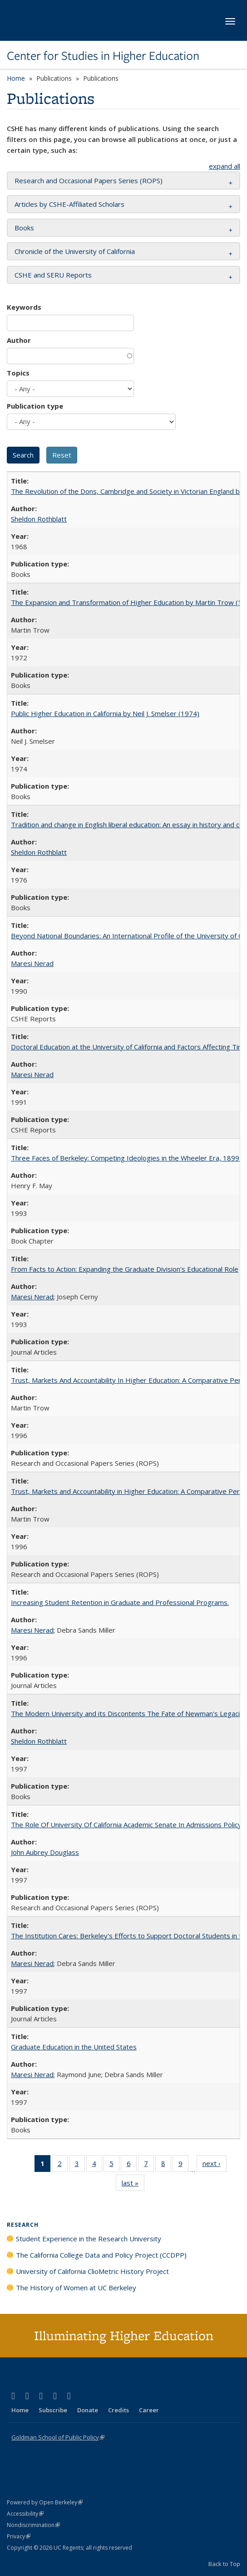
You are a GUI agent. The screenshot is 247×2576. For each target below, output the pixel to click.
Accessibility (25, 2513)
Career (149, 2410)
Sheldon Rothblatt (39, 518)
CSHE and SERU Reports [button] (53, 274)
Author (19, 340)
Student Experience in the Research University (88, 2238)
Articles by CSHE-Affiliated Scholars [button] (69, 204)
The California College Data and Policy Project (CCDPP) (101, 2254)
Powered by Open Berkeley (45, 2502)
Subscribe (53, 2410)
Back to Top (224, 2564)
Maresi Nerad (32, 963)
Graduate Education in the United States (74, 2046)
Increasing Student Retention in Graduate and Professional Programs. (120, 1602)
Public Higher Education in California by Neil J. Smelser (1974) (105, 713)
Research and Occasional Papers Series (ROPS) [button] (89, 180)
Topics (18, 372)
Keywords (24, 307)
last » (133, 2184)
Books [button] (24, 227)
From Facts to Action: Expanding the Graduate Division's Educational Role (124, 1268)
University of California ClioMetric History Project (92, 2271)
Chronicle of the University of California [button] (75, 251)
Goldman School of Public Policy (57, 2437)
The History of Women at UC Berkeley (76, 2287)
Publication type (35, 405)
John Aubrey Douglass (45, 1852)
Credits (118, 2410)
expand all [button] (224, 166)
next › (215, 2165)
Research (23, 2225)
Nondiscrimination (33, 2525)
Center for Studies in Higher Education (103, 56)
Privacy (18, 2536)
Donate (87, 2410)
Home (16, 78)
